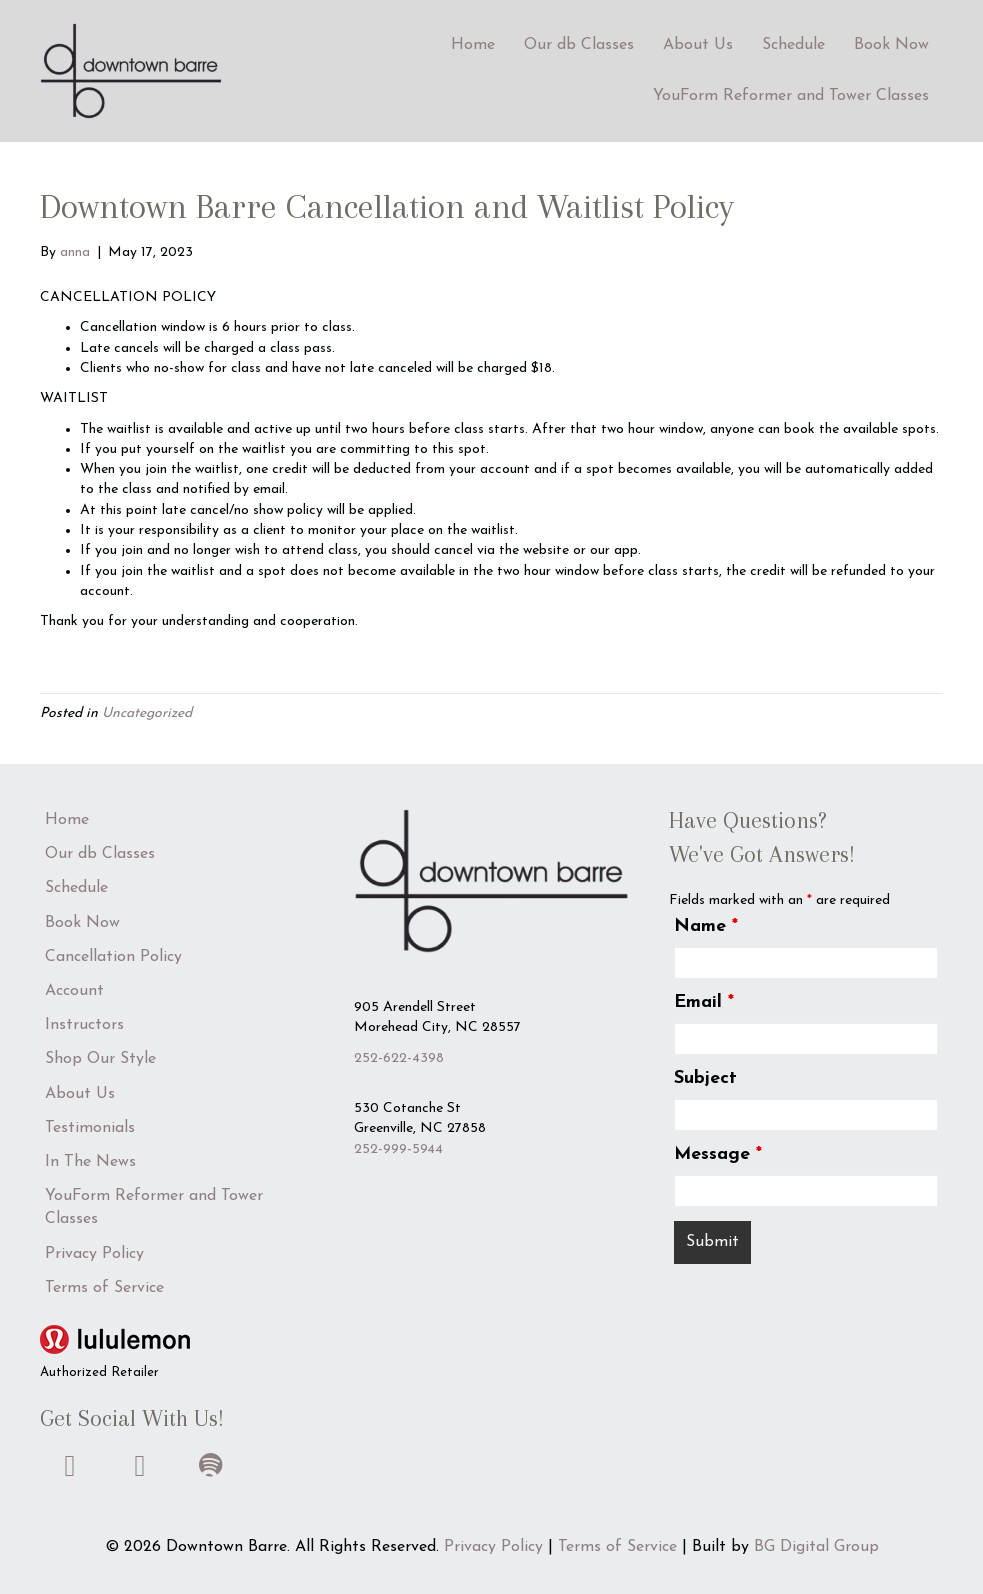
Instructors (84, 1025)
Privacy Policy (94, 1254)
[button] (70, 1466)
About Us (698, 45)
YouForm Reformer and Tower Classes (791, 96)
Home (473, 45)
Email (704, 1002)
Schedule (793, 45)
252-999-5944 (398, 1149)
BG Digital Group (816, 1547)
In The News (90, 1162)
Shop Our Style (100, 1059)
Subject (705, 1078)
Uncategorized (147, 713)
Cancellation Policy (113, 957)
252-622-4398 (399, 1058)
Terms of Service (104, 1288)
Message (718, 1154)
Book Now (891, 45)
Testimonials (90, 1128)
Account (74, 991)
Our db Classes (579, 45)
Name (706, 926)
